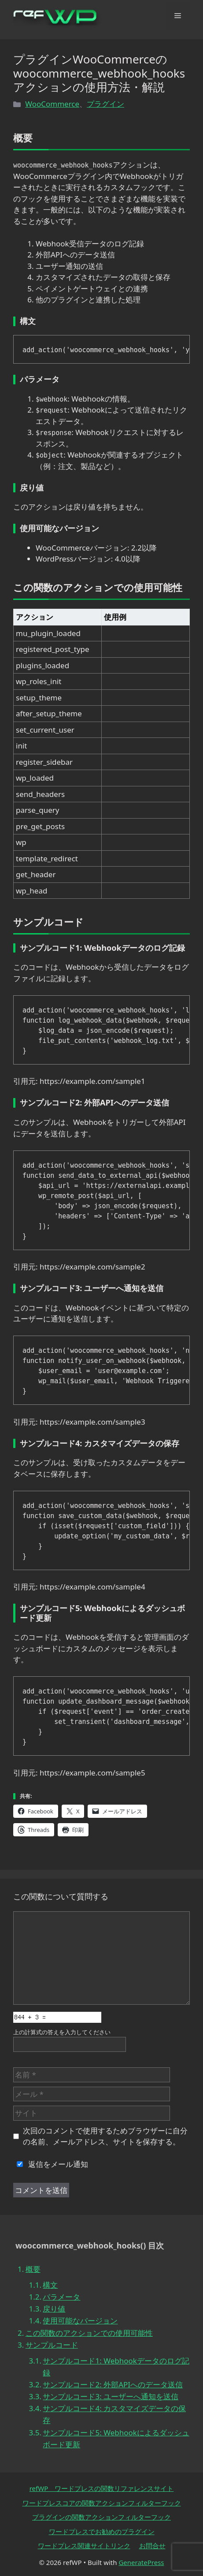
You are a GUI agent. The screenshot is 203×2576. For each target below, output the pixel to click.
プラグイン (105, 104)
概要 (33, 2269)
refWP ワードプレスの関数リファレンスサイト (102, 2488)
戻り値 (54, 2309)
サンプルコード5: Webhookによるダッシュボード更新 (116, 2438)
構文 (50, 2285)
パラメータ (61, 2297)
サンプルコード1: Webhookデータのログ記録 (116, 2367)
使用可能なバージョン (80, 2320)
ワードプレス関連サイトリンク (84, 2545)
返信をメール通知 (50, 2164)
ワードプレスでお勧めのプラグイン (102, 2531)
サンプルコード (52, 2345)
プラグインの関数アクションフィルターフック (101, 2517)
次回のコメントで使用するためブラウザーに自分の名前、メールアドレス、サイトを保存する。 (105, 2136)
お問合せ (152, 2545)
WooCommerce (52, 104)
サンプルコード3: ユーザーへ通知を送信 (110, 2396)
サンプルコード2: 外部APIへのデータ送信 (113, 2384)
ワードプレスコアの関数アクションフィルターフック (101, 2502)
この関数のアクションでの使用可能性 (89, 2333)
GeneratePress (141, 2562)
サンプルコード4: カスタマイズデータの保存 (114, 2414)
